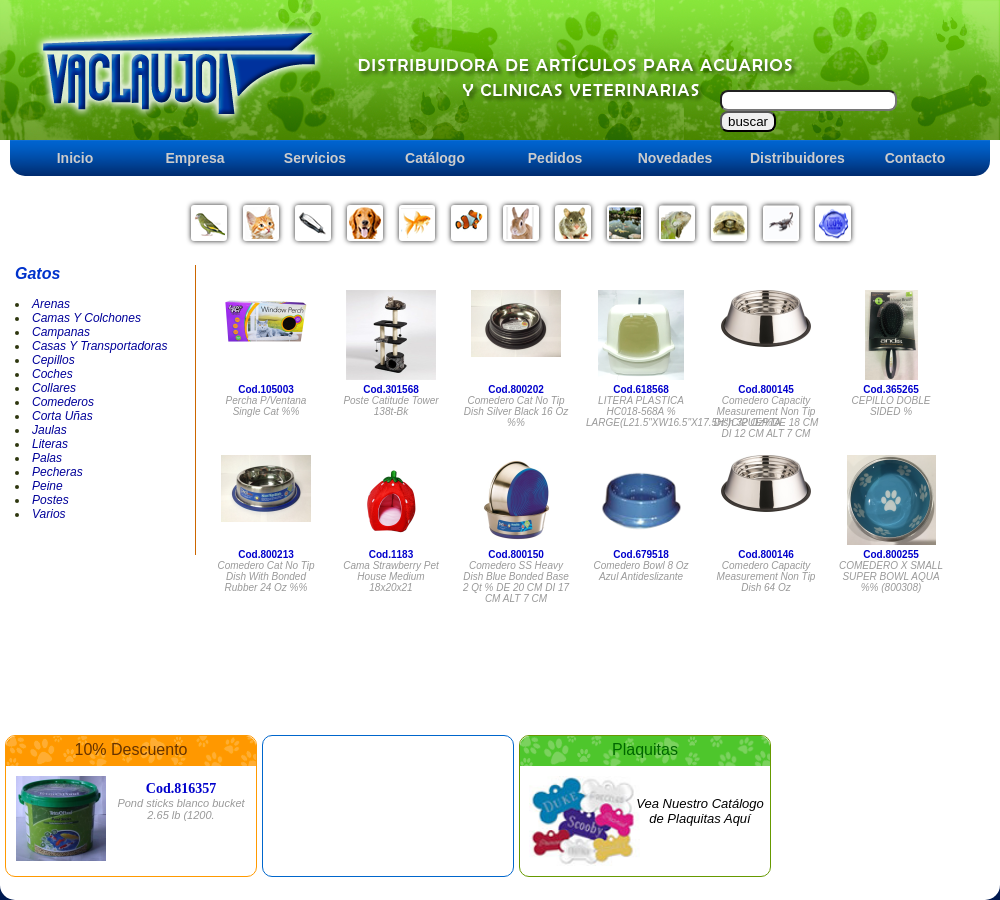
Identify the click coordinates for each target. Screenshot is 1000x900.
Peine (47, 486)
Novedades (675, 158)
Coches (52, 374)
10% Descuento (131, 749)
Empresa (194, 158)
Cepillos (53, 360)
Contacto (915, 158)
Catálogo (435, 158)
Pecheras (57, 472)
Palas (47, 458)
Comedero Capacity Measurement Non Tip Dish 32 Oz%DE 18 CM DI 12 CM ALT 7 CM (766, 417)
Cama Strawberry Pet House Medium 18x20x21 (391, 576)
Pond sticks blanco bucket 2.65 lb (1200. (180, 809)
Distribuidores (797, 158)
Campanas (61, 332)
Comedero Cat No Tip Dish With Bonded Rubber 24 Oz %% (265, 576)
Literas (50, 444)
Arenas (51, 304)
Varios (49, 514)
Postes (50, 500)
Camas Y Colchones (86, 318)
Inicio (75, 158)
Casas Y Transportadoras (99, 346)
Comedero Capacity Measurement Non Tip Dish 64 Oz (766, 576)
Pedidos (555, 158)
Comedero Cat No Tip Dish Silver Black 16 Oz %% (516, 411)
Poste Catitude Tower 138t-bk (390, 406)
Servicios (315, 158)
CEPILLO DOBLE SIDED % (891, 406)
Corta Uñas (62, 416)
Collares (54, 388)
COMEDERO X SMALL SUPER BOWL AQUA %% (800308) (891, 576)
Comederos (63, 402)
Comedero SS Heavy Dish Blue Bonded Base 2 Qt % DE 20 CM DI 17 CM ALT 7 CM (516, 582)
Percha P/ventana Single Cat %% (266, 406)
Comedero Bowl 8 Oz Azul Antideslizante (640, 571)
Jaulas (49, 430)
